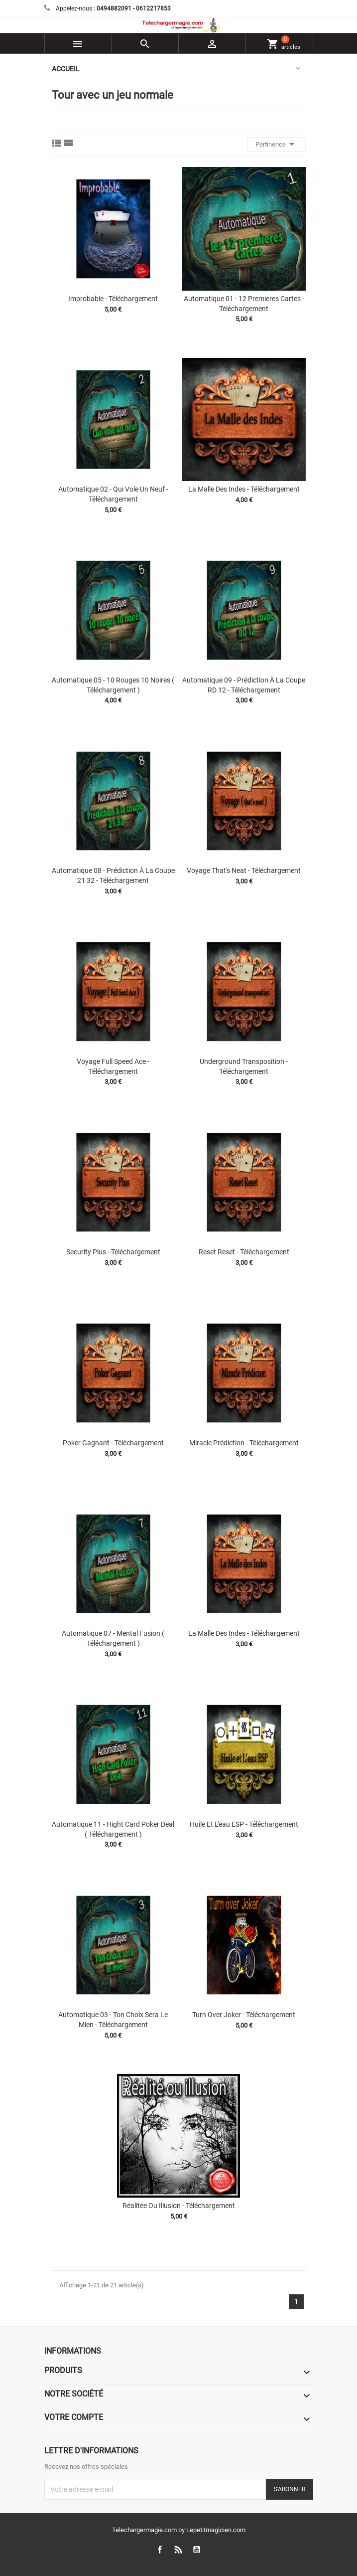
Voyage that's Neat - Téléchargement (244, 870)
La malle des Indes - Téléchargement (244, 489)
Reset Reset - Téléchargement (244, 1252)
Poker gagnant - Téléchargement (113, 1443)
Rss (178, 2550)
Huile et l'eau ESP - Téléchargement (244, 1824)
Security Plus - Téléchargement (113, 1252)
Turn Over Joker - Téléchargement (243, 2015)
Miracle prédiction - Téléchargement (244, 1443)
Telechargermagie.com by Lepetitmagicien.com (178, 2530)
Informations (72, 2351)
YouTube (196, 2550)
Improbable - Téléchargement (113, 299)
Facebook (159, 2550)
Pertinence (276, 144)
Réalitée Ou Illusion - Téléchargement (178, 2206)
